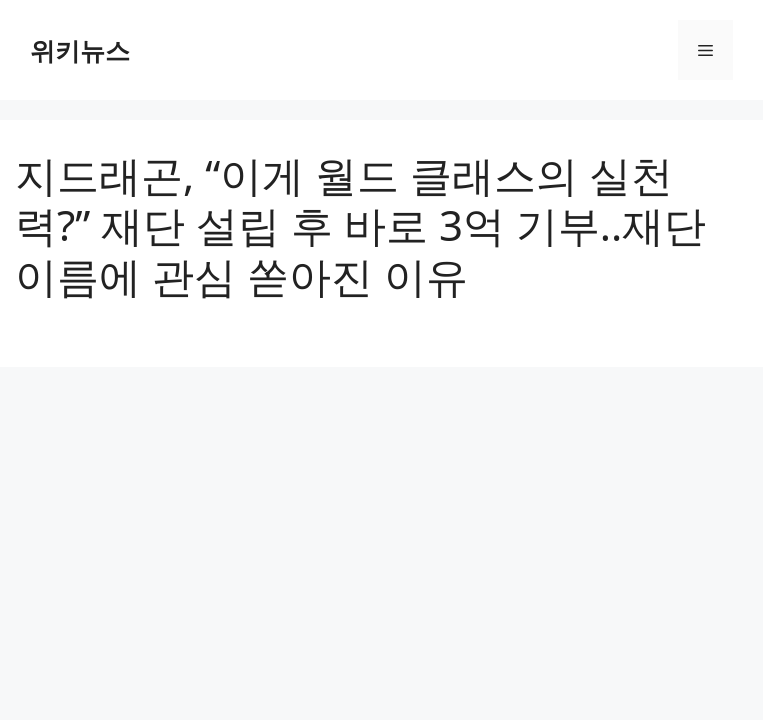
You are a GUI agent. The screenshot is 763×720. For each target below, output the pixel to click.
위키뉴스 (80, 50)
